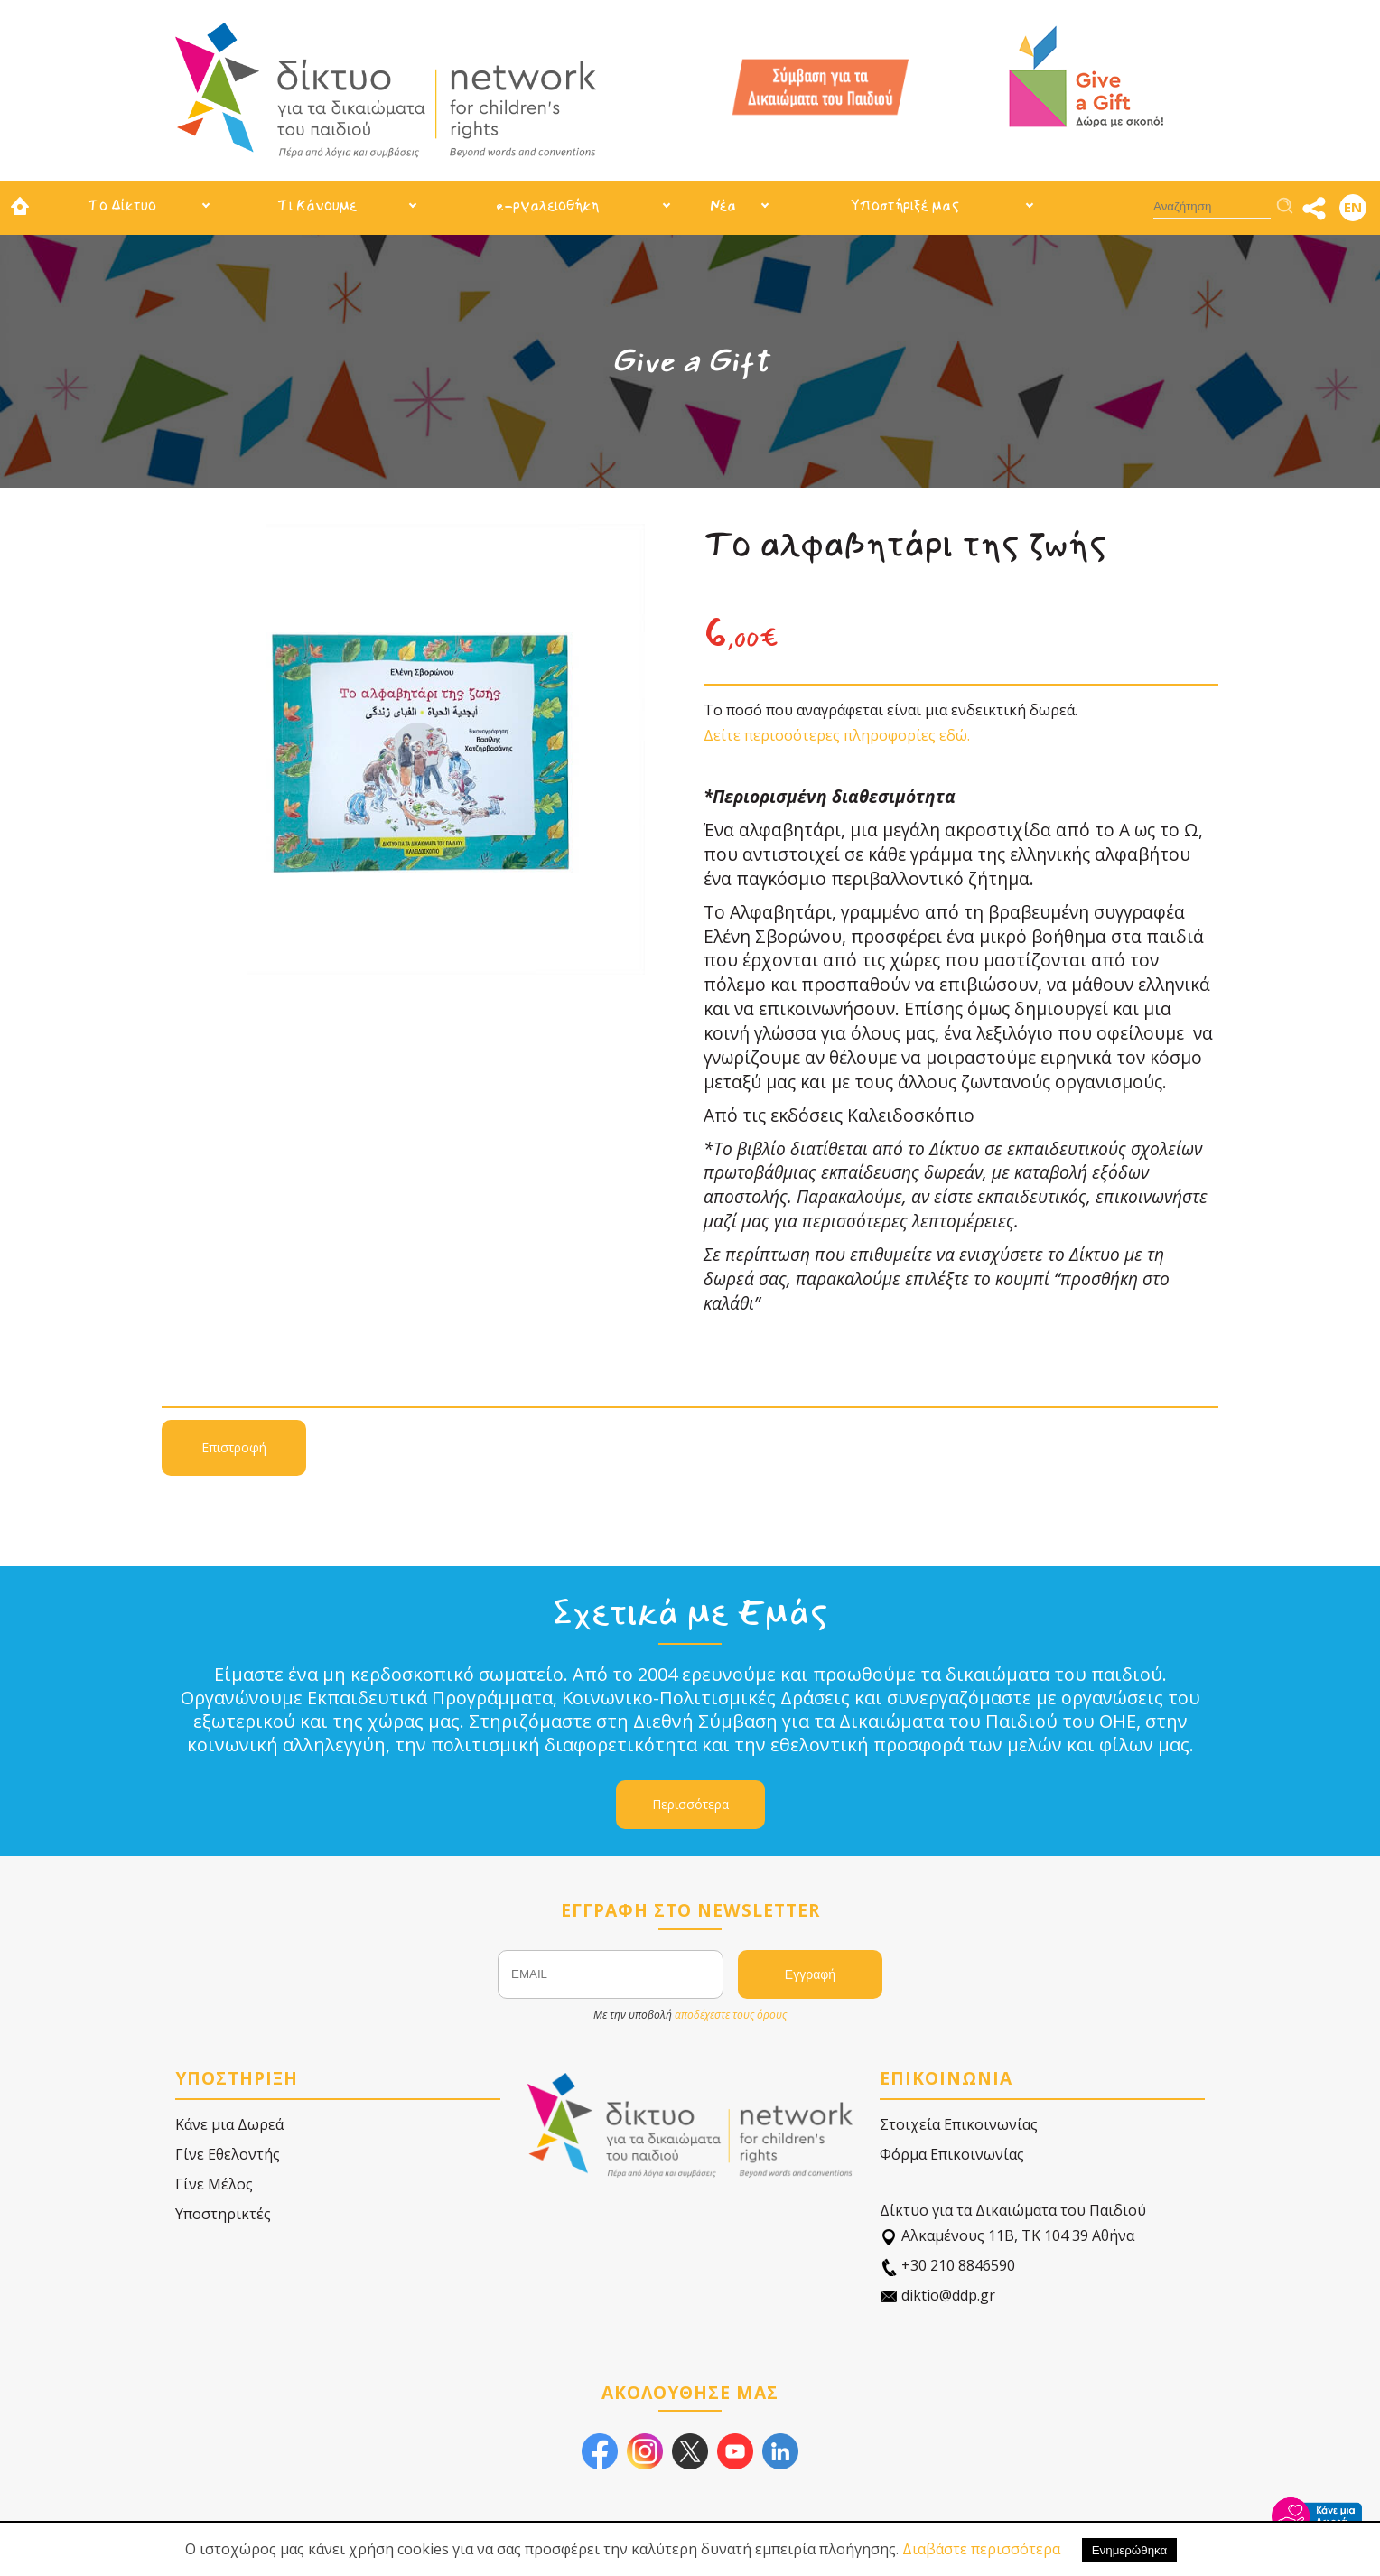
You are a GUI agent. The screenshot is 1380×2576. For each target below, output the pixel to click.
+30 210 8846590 (947, 2265)
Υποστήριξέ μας (905, 205)
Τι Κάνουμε (317, 205)
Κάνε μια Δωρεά (229, 2124)
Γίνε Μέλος (214, 2184)
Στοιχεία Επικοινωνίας (959, 2124)
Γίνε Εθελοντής (227, 2154)
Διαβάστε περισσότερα (981, 2549)
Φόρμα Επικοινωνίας (952, 2154)
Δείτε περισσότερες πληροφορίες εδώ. (837, 735)
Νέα (723, 205)
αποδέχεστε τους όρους (731, 2014)
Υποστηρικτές (223, 2214)
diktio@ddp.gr (937, 2295)
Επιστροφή (233, 1447)
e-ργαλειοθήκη (547, 205)
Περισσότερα (690, 1804)
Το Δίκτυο (122, 205)
